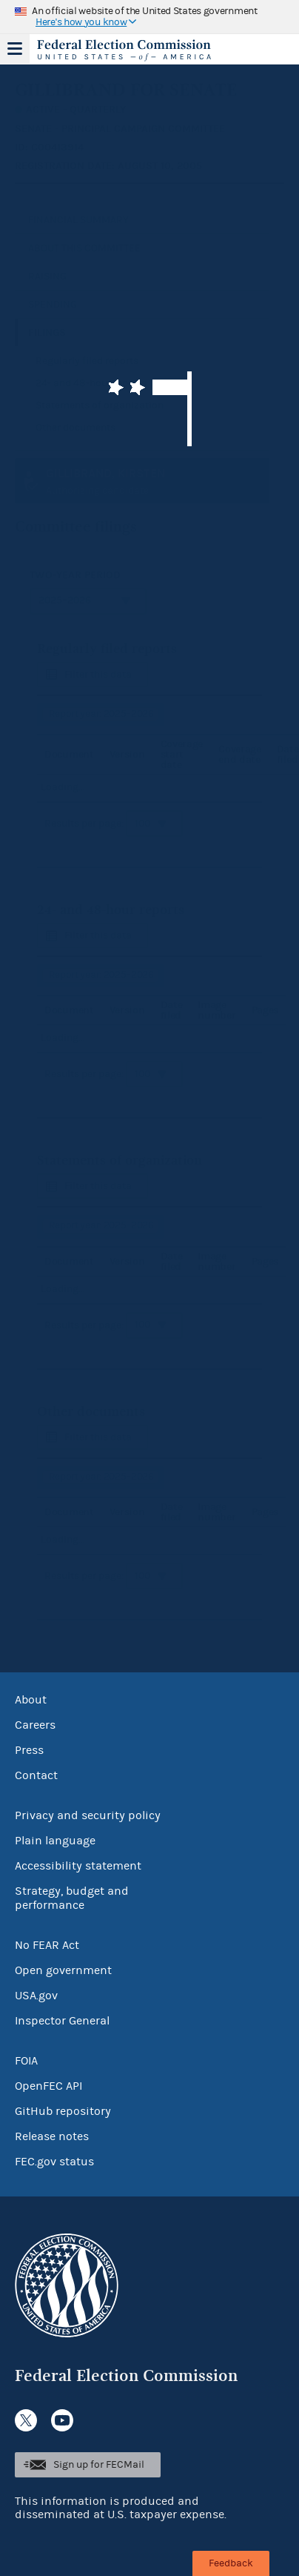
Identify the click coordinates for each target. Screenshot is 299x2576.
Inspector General (62, 2020)
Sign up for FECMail (98, 2465)
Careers (35, 1725)
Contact (36, 1775)
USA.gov (36, 1995)
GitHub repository (63, 2111)
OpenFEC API (48, 2086)
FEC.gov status (54, 2161)
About (31, 1699)
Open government (63, 1970)
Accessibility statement (78, 1866)
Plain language (55, 1840)
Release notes (52, 2136)
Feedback (231, 2563)
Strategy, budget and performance (72, 1898)
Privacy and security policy (88, 1815)
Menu (15, 49)
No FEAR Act (47, 1945)
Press (29, 1750)
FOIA (26, 2060)
